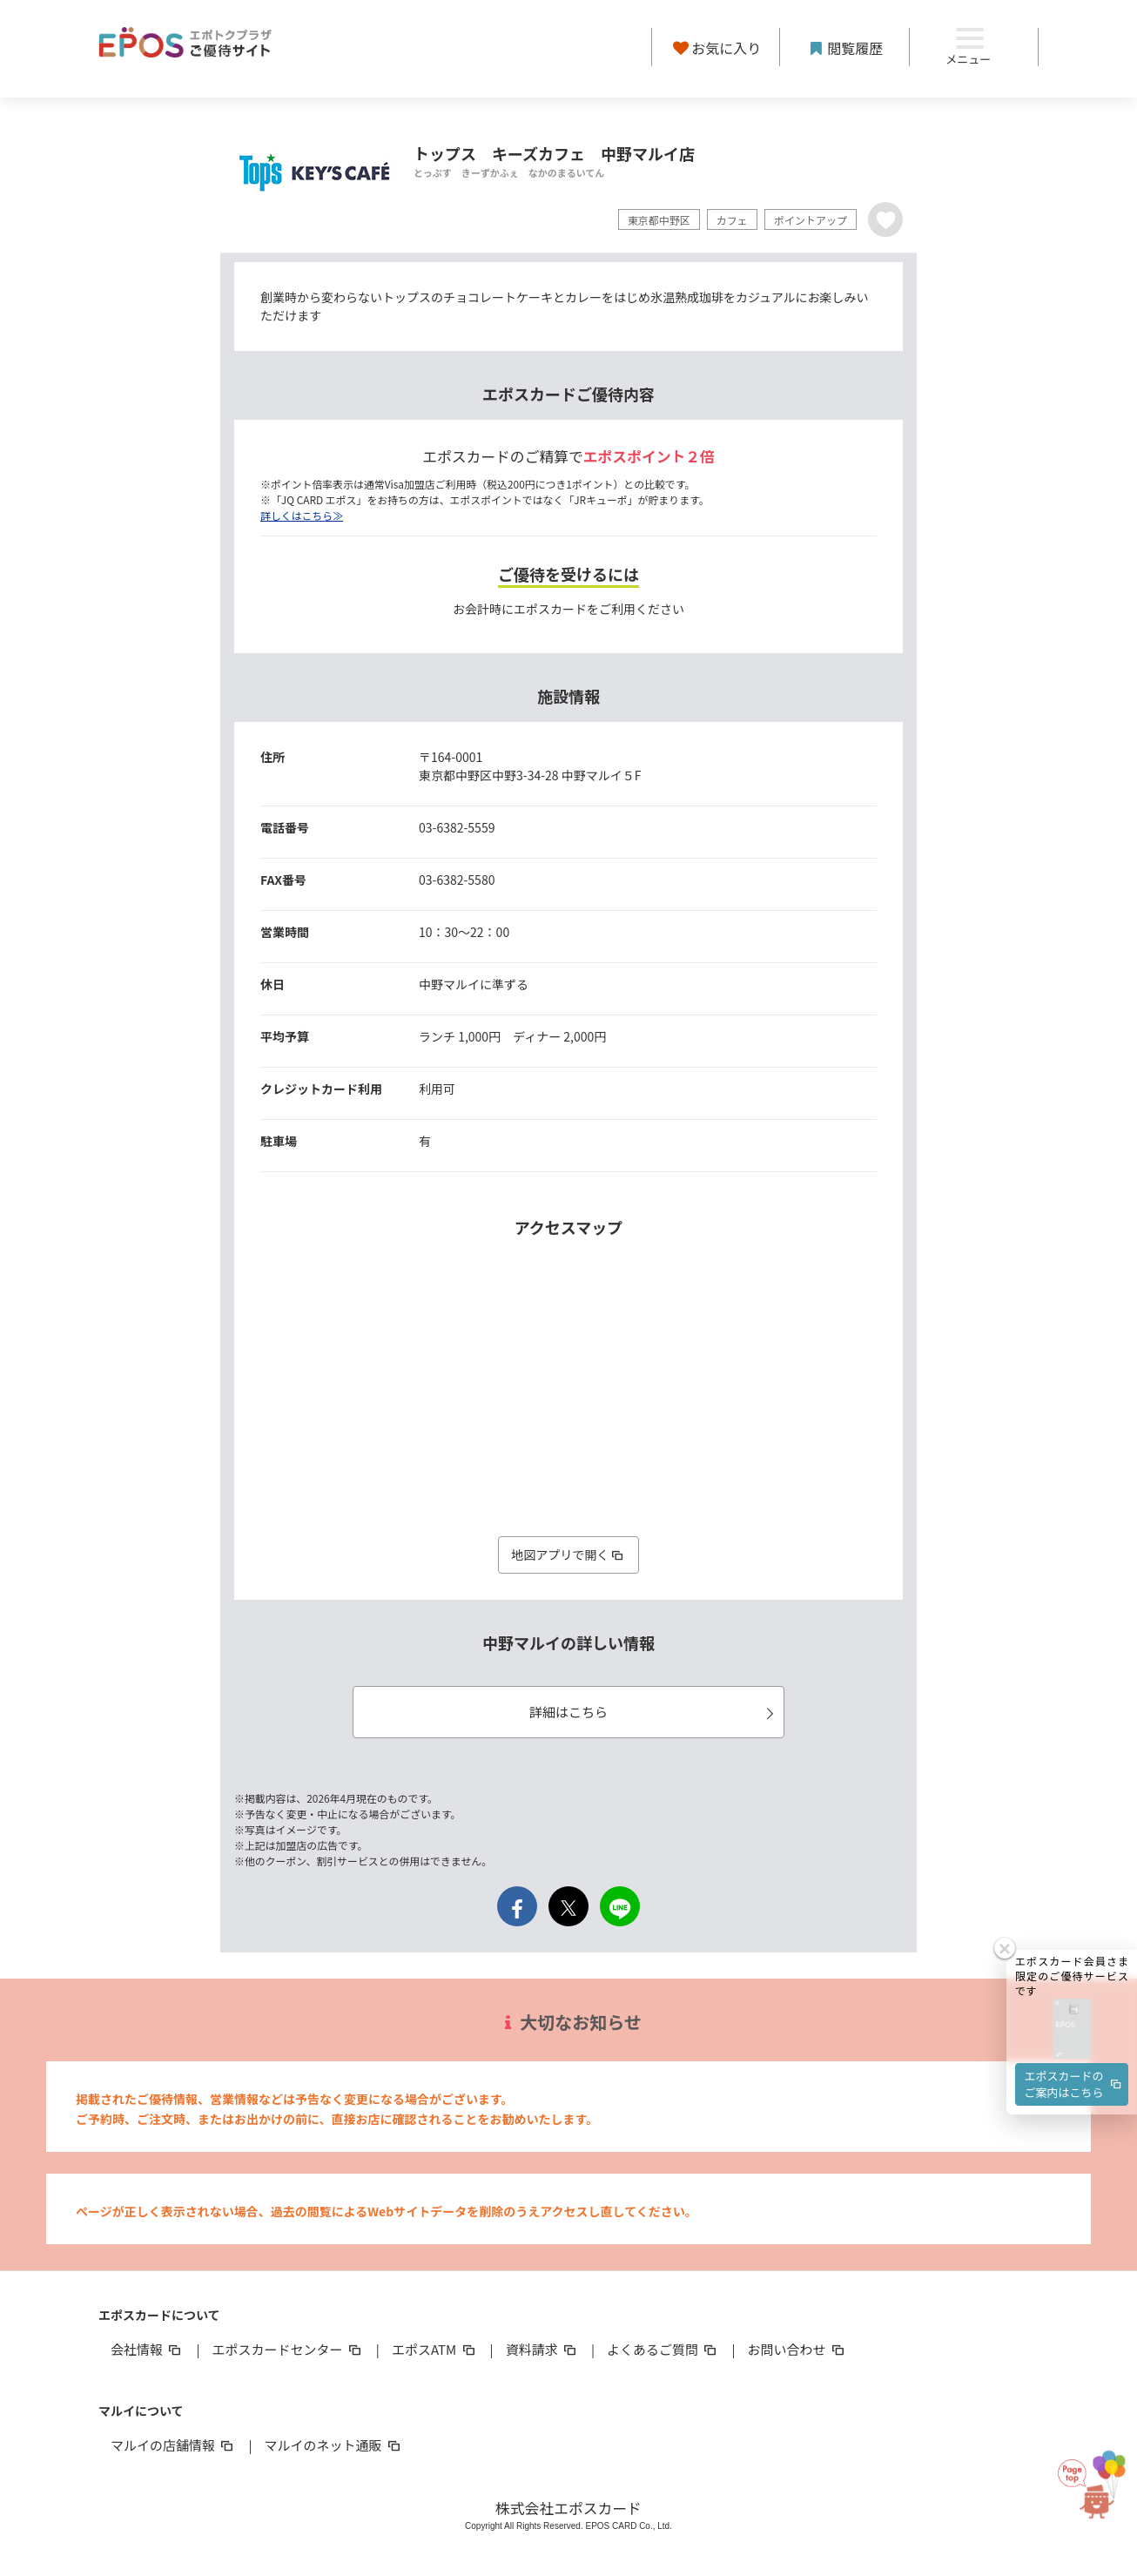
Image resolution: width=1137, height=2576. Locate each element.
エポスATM (435, 2349)
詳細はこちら (654, 1712)
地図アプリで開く (568, 1554)
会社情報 (147, 2349)
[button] (1071, 1976)
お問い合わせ (797, 2349)
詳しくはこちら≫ (301, 515)
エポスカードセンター (287, 2349)
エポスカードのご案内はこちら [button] (1074, 2030)
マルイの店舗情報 (173, 2445)
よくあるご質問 (663, 2349)
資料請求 (542, 2349)
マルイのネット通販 (333, 2445)
